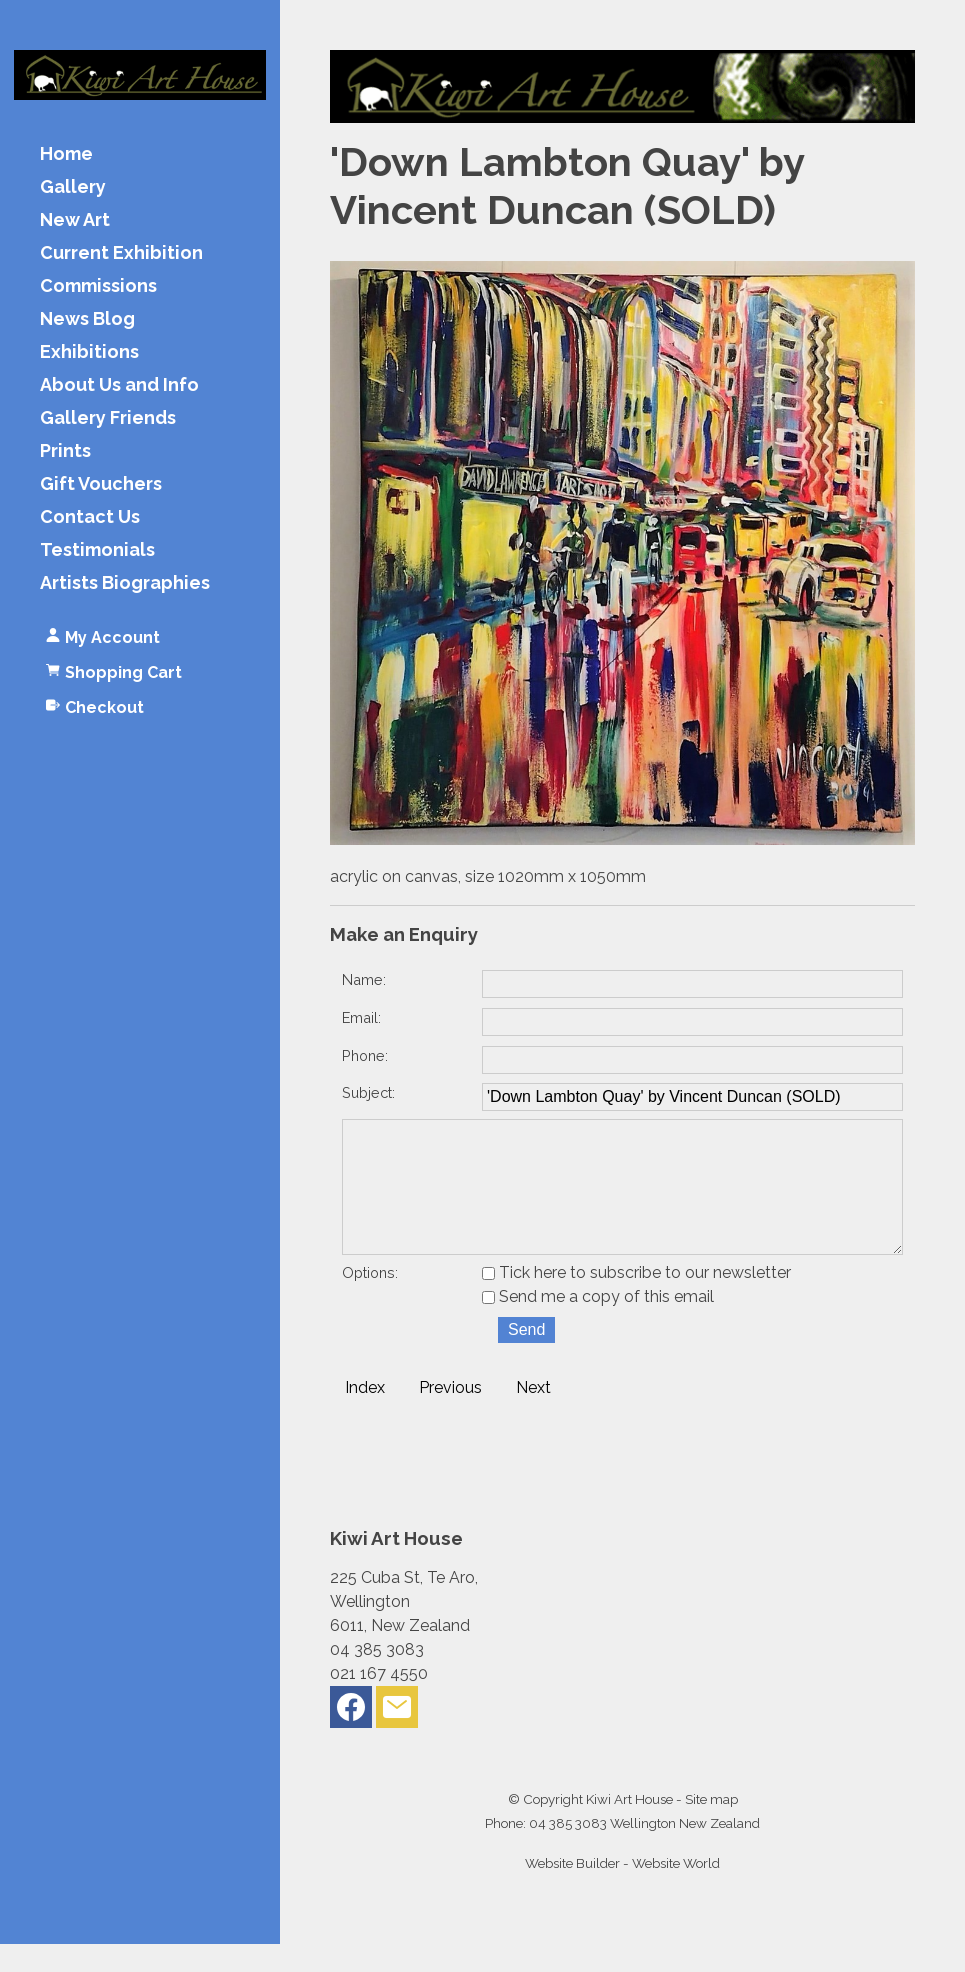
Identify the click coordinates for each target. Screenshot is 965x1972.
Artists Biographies (125, 583)
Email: (361, 1017)
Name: (364, 979)
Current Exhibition (121, 253)
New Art (75, 220)
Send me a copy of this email (598, 1324)
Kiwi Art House (629, 1827)
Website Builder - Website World (622, 1891)
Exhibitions (89, 352)
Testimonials (97, 550)
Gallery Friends (108, 418)
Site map (711, 1827)
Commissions (98, 286)
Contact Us (90, 517)
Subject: (368, 1092)
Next (533, 1415)
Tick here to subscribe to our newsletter (636, 1300)
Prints (65, 451)
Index (365, 1415)
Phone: (365, 1055)
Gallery (73, 187)
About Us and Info (119, 385)
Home (66, 154)
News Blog (87, 319)
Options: (370, 1300)
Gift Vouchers (101, 484)
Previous (450, 1415)
